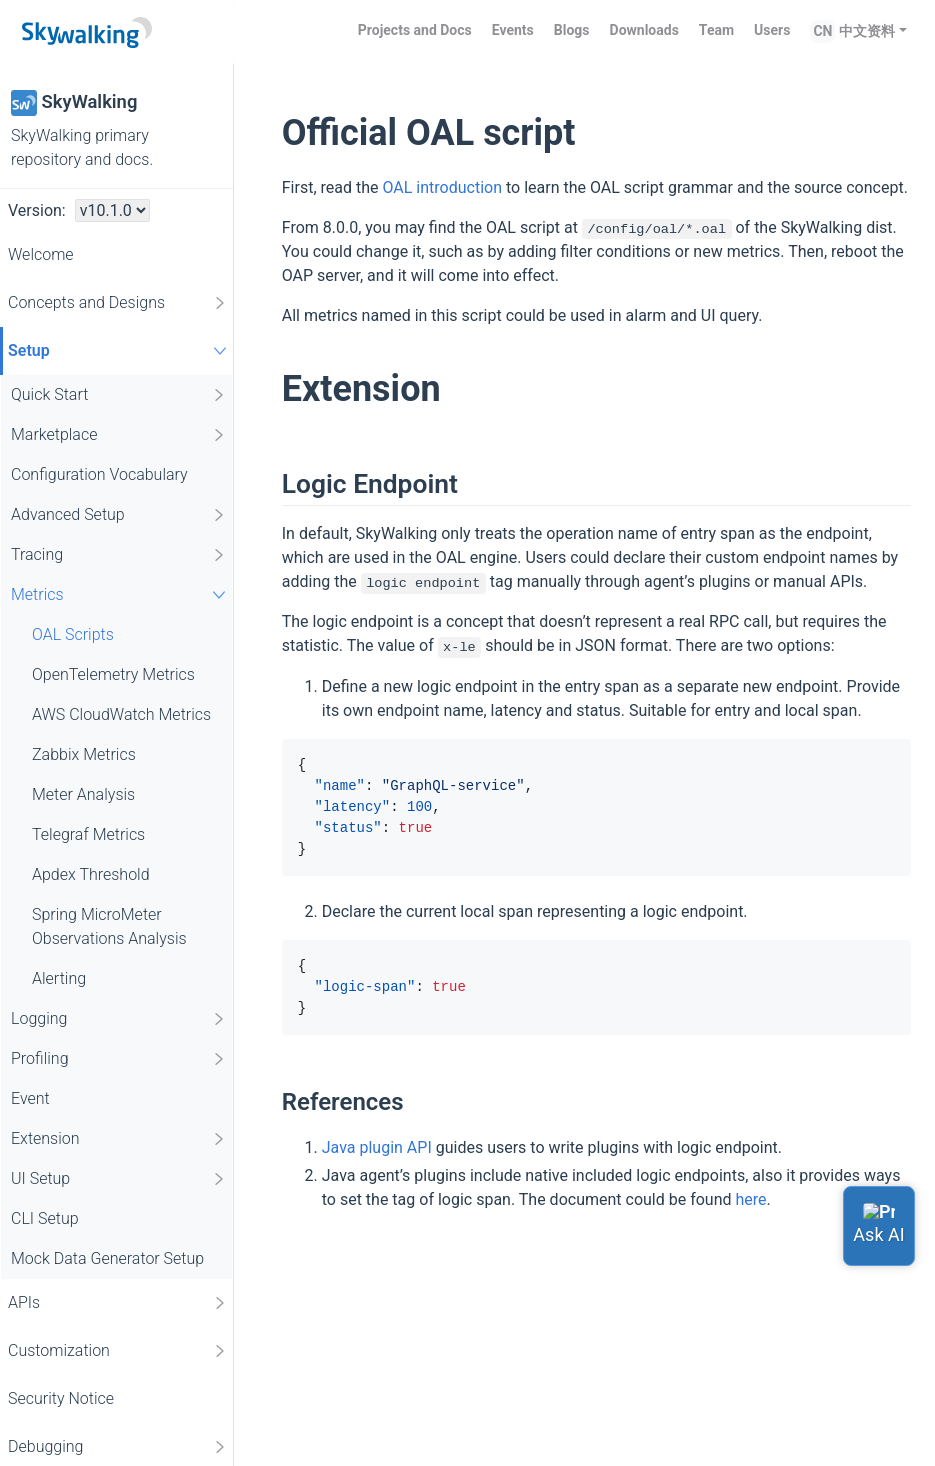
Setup (120, 350)
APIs (118, 1303)
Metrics (121, 594)
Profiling (119, 1059)
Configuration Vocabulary (99, 474)
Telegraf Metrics (88, 834)
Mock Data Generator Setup (107, 1258)
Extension (119, 1139)
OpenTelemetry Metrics (113, 674)
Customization (118, 1351)
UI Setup (119, 1179)
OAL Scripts (73, 634)
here (751, 1199)
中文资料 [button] (867, 31)
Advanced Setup (119, 515)
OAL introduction (442, 187)
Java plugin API (377, 1147)
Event (30, 1098)
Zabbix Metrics (84, 754)
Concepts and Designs (118, 303)
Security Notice (61, 1398)
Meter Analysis (83, 794)
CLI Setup (45, 1218)
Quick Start (119, 395)
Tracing (119, 555)
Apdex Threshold (91, 874)
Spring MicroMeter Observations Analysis (109, 926)
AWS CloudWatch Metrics (121, 714)
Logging (119, 1019)
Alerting (59, 978)
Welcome (41, 254)
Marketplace (119, 435)
